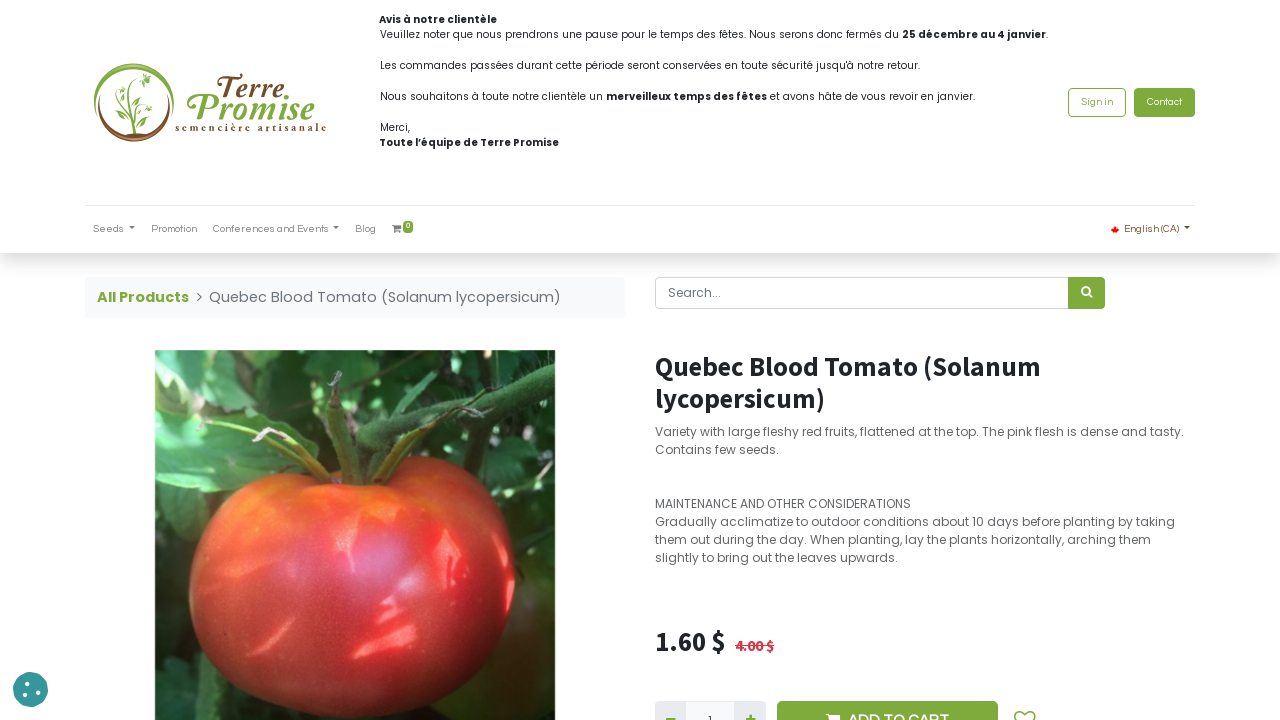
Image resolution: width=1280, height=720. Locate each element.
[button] (30, 689)
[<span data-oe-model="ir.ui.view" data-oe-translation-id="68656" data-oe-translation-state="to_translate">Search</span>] (1086, 293)
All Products (143, 297)
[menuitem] (174, 229)
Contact (1164, 102)
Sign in (1097, 102)
